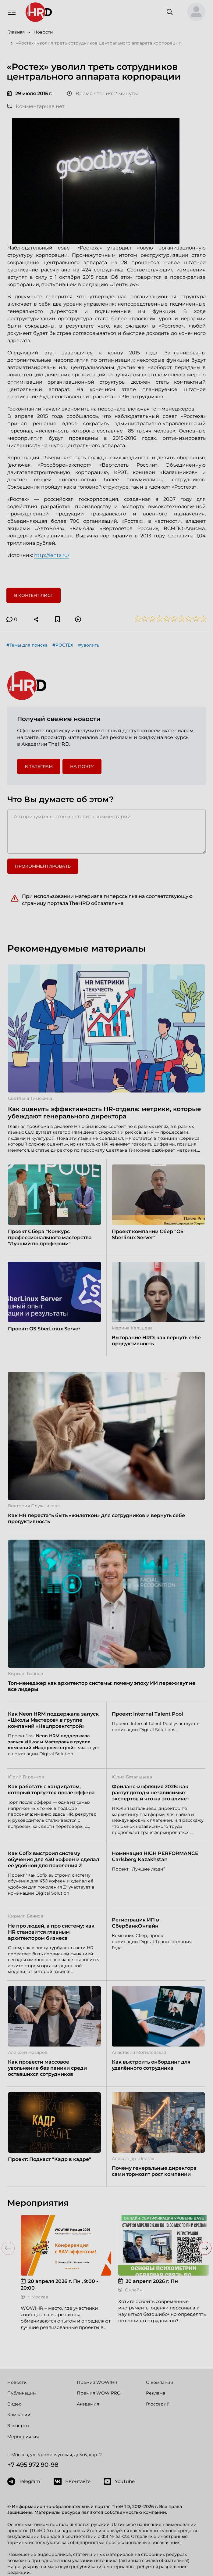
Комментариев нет (36, 106)
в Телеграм (39, 766)
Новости (17, 2382)
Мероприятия (23, 2436)
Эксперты (18, 2425)
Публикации (21, 2393)
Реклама (155, 2393)
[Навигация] (12, 12)
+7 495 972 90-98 (33, 2464)
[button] (194, 12)
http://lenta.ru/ (51, 555)
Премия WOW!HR (97, 2382)
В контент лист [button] (33, 595)
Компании (18, 2414)
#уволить (88, 645)
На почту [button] (82, 766)
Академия (88, 2404)
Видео (14, 2404)
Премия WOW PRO (99, 2393)
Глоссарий (158, 2404)
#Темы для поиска (27, 645)
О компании (159, 2382)
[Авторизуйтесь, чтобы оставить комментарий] (106, 831)
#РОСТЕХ (62, 645)
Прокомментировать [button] (43, 866)
